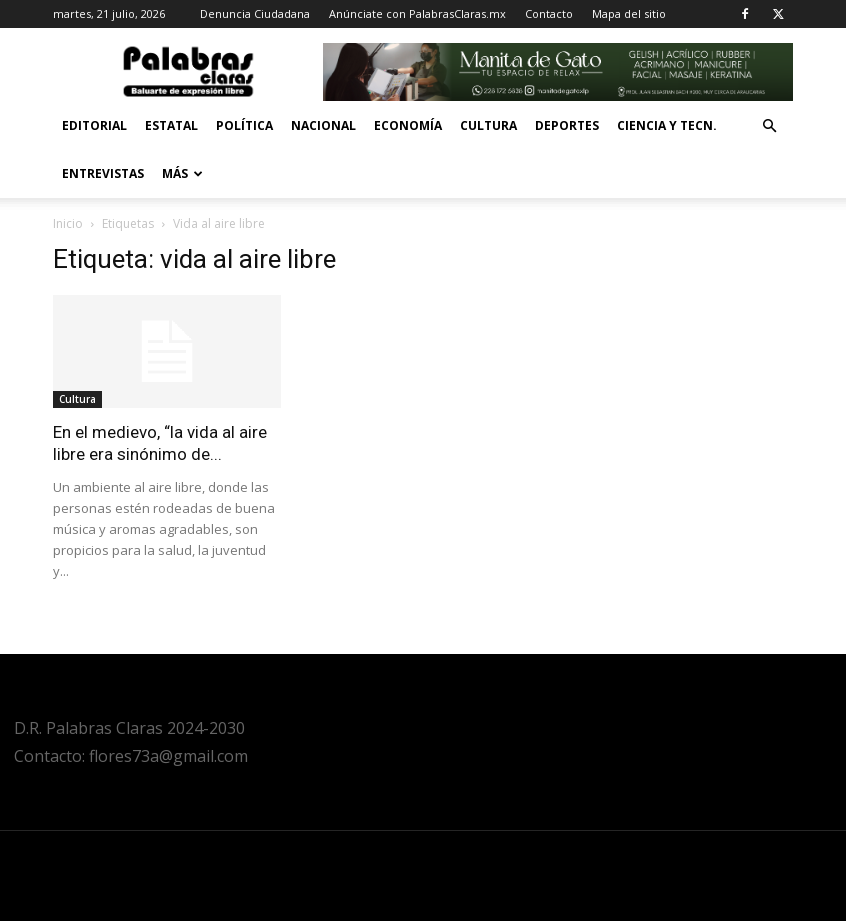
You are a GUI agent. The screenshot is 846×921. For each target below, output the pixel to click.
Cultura (488, 125)
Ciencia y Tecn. (667, 125)
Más (182, 173)
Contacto (549, 13)
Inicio (68, 223)
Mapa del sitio (629, 13)
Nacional (323, 125)
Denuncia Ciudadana (255, 13)
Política (244, 125)
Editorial (94, 125)
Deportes (567, 125)
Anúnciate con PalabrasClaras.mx (417, 13)
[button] (769, 126)
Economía (408, 125)
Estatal (171, 125)
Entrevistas (103, 173)
